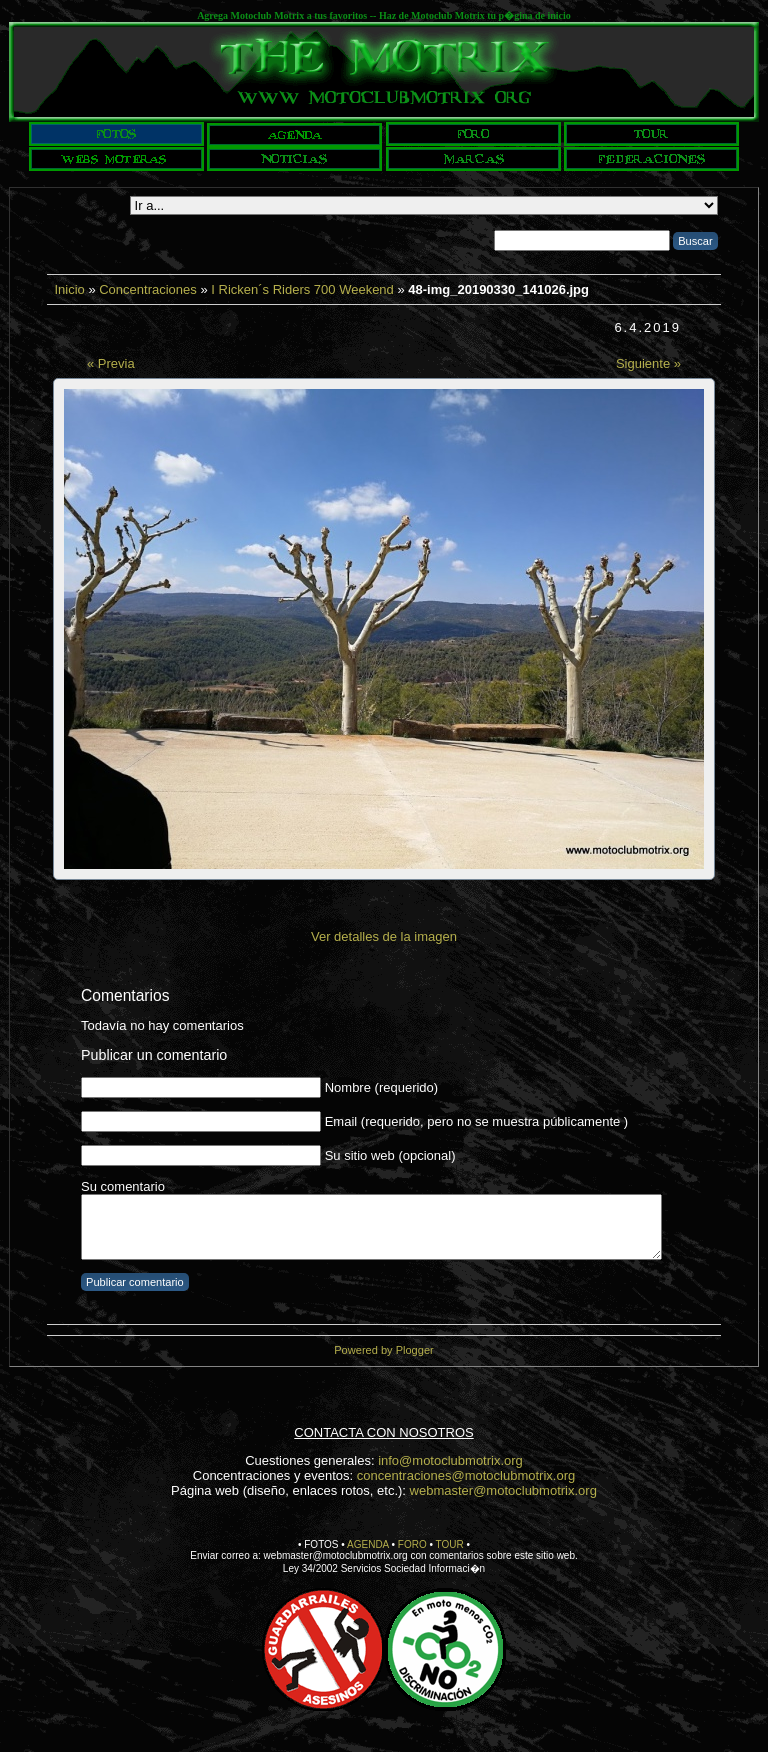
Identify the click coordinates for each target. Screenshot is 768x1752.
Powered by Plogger (383, 1350)
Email (341, 1121)
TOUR (450, 1544)
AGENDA (368, 1544)
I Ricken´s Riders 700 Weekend (302, 289)
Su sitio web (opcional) (390, 1155)
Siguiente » (648, 363)
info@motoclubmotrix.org (450, 1460)
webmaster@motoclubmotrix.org (503, 1490)
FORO (412, 1544)
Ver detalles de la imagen (384, 936)
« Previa (111, 363)
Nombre (348, 1087)
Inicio (69, 289)
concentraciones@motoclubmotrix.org (466, 1475)
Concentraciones (148, 289)
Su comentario (123, 1186)
